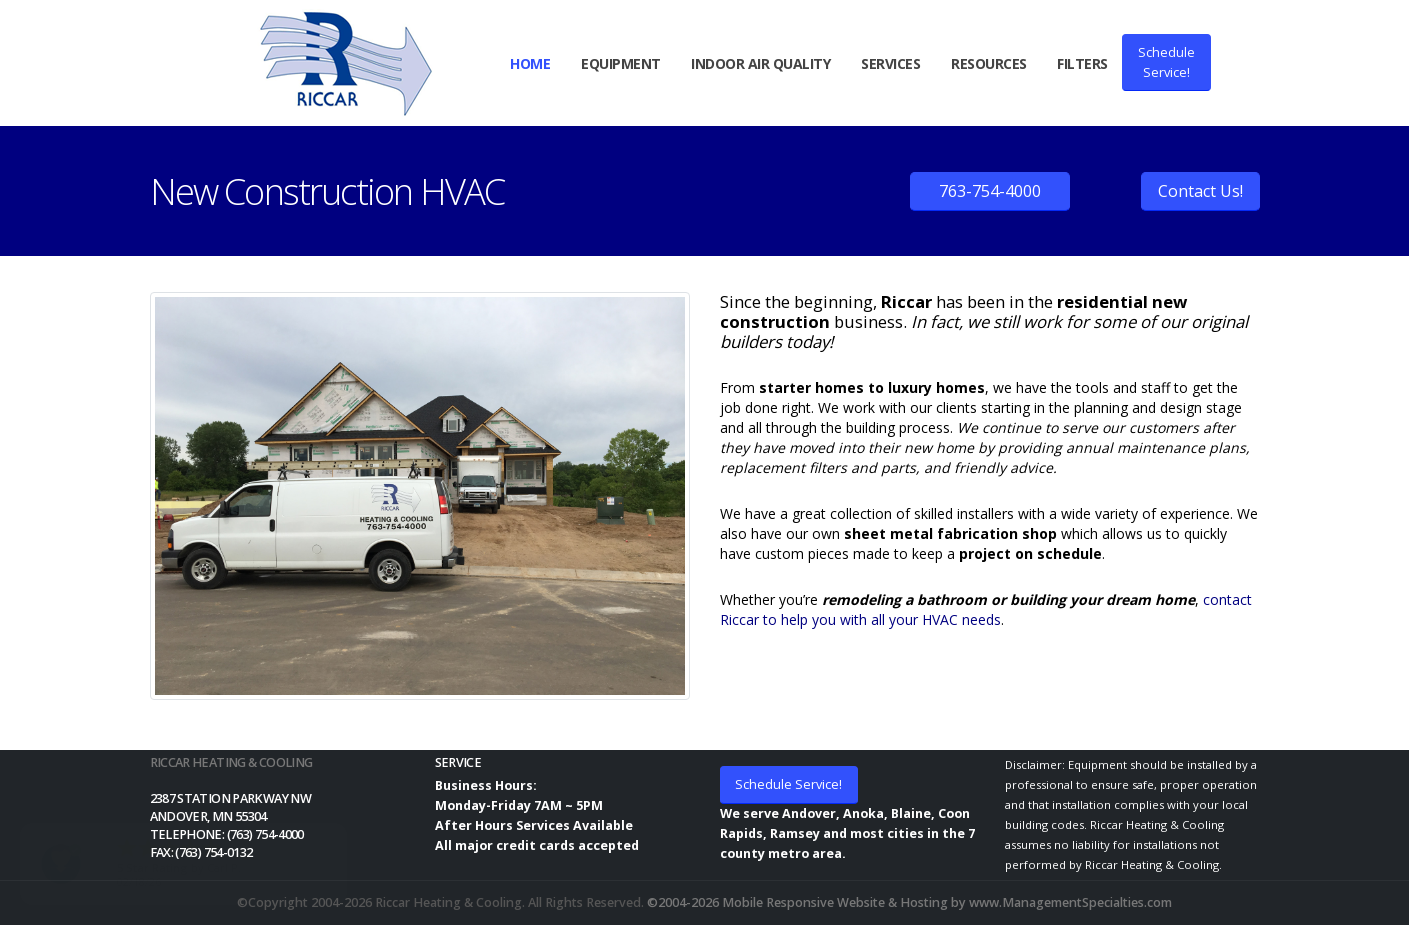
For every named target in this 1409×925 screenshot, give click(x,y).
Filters (1082, 63)
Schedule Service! (788, 784)
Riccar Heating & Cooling (231, 762)
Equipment (621, 63)
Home (530, 63)
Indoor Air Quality (760, 63)
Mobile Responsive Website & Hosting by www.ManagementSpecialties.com (947, 902)
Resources (989, 63)
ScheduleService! (1166, 61)
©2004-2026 (683, 902)
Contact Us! (1200, 191)
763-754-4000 (990, 191)
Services (890, 63)
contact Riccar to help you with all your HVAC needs (986, 609)
